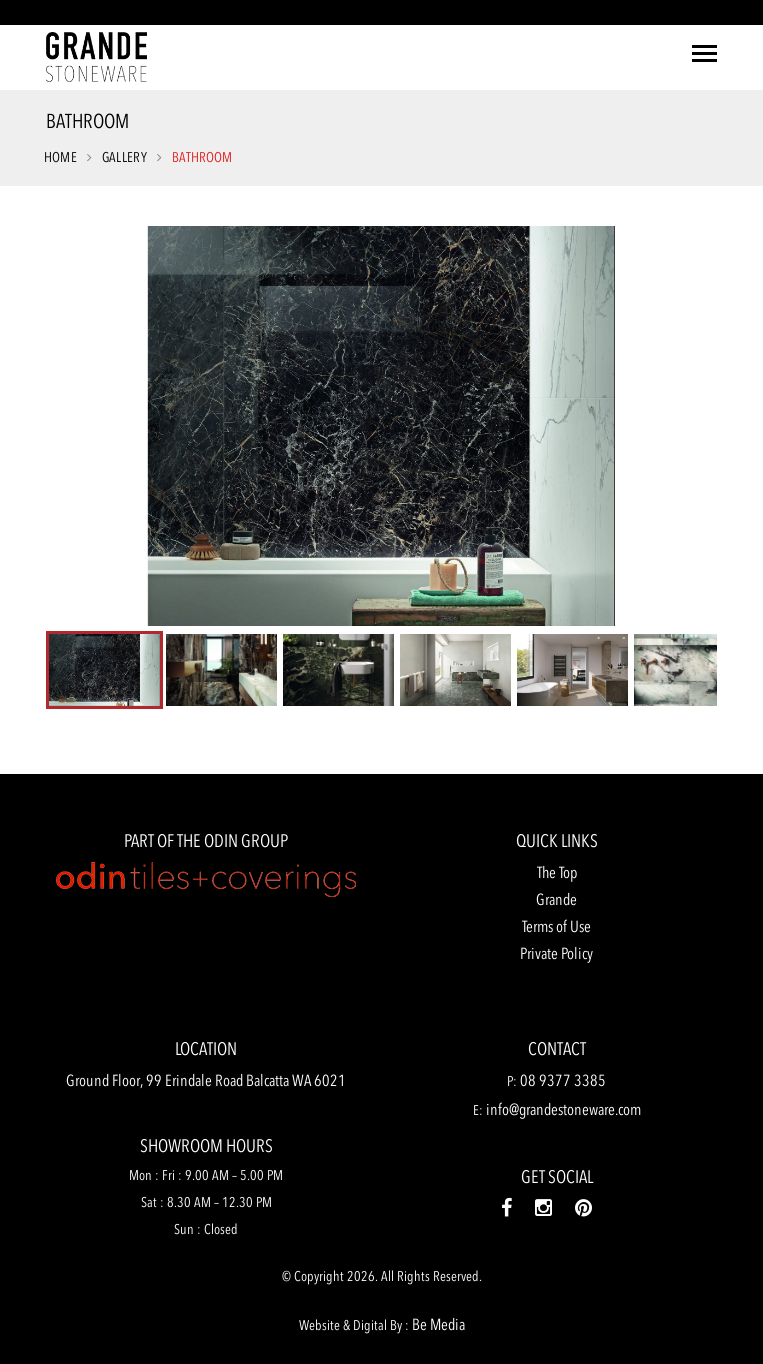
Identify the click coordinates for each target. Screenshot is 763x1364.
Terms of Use (556, 926)
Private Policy (556, 953)
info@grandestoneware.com (563, 1109)
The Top (557, 872)
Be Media (438, 1324)
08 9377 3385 (563, 1080)
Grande (556, 899)
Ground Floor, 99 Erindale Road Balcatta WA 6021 (206, 1080)
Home (60, 157)
